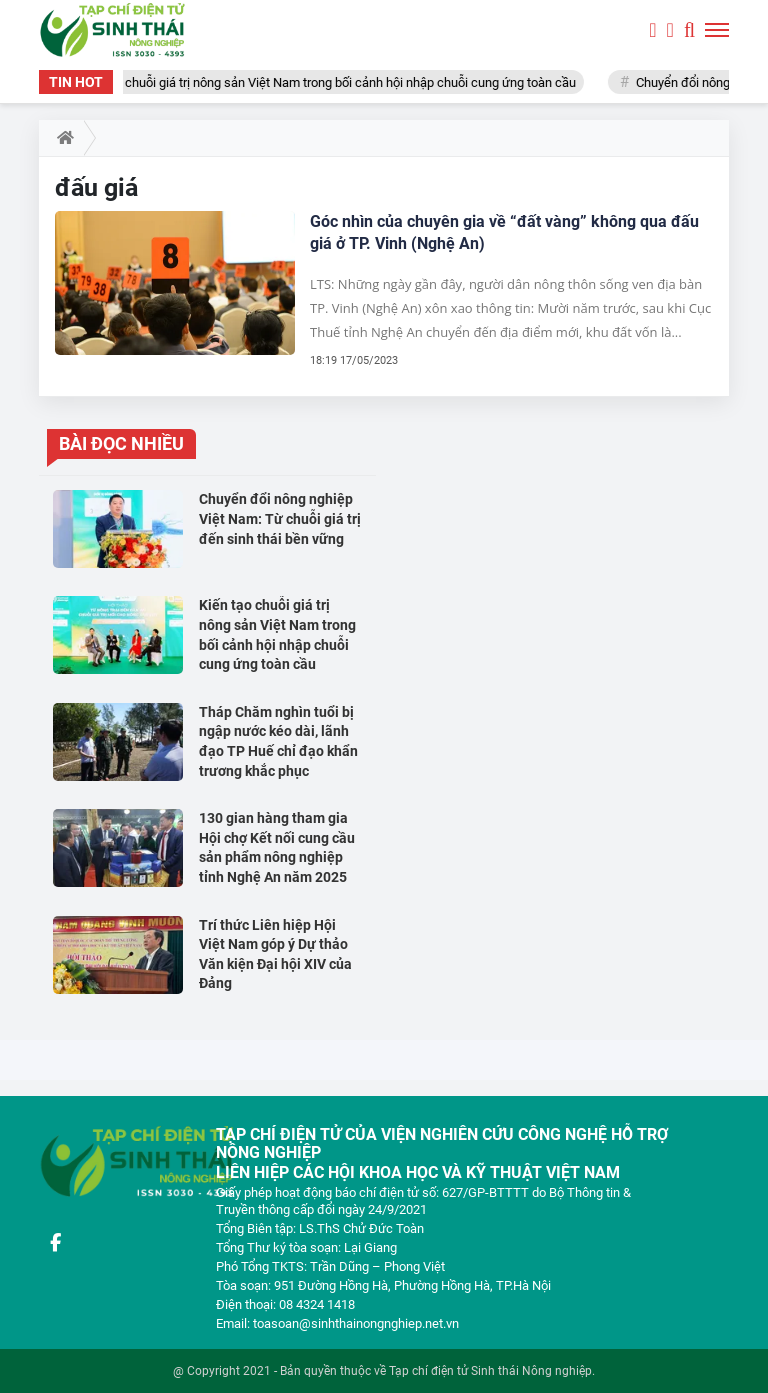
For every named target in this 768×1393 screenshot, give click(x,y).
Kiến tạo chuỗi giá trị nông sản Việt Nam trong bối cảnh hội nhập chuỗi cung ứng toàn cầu (332, 82)
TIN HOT (76, 82)
